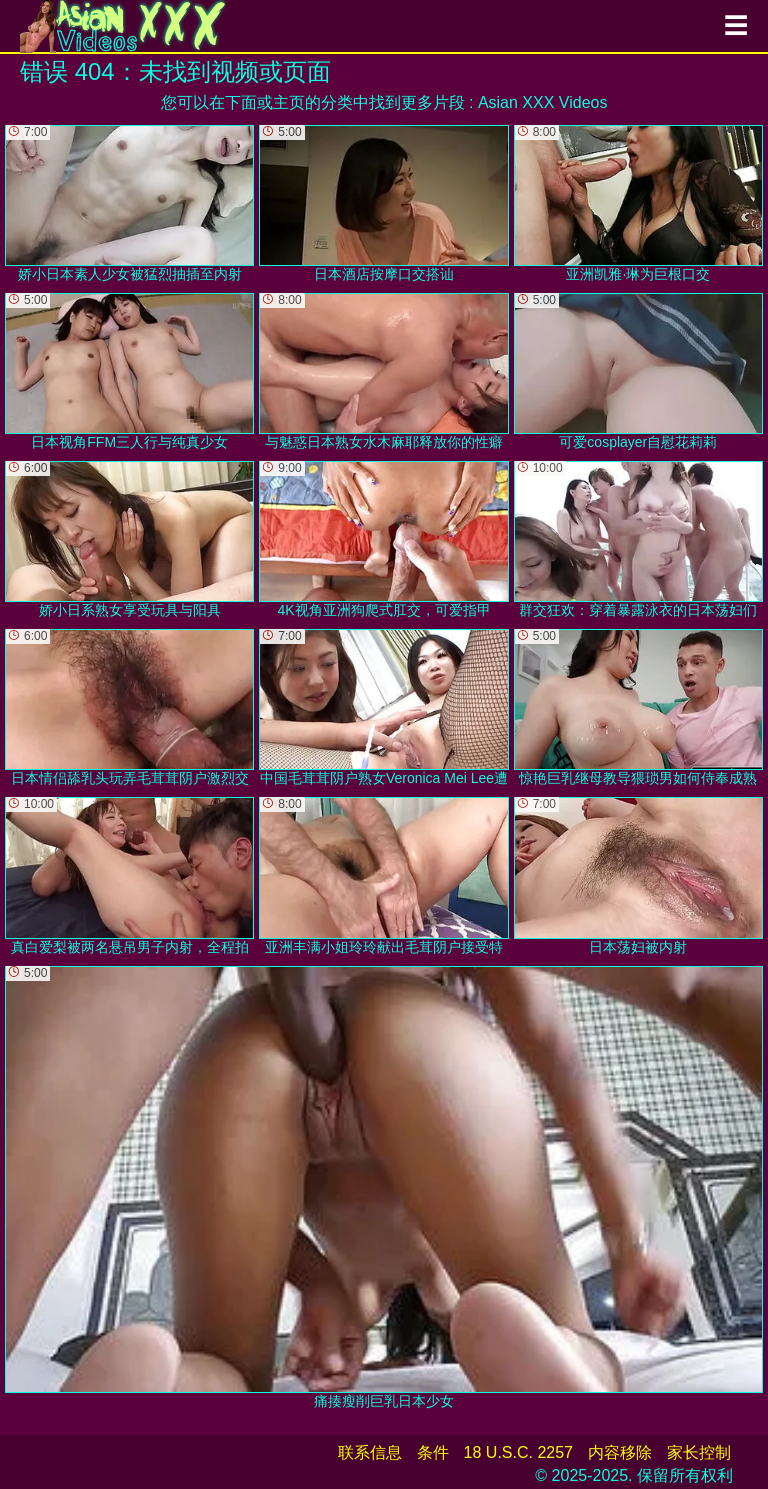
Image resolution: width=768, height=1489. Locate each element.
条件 (433, 1452)
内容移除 (620, 1452)
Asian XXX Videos (543, 102)
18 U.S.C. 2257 (518, 1452)
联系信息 (370, 1452)
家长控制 (699, 1452)
